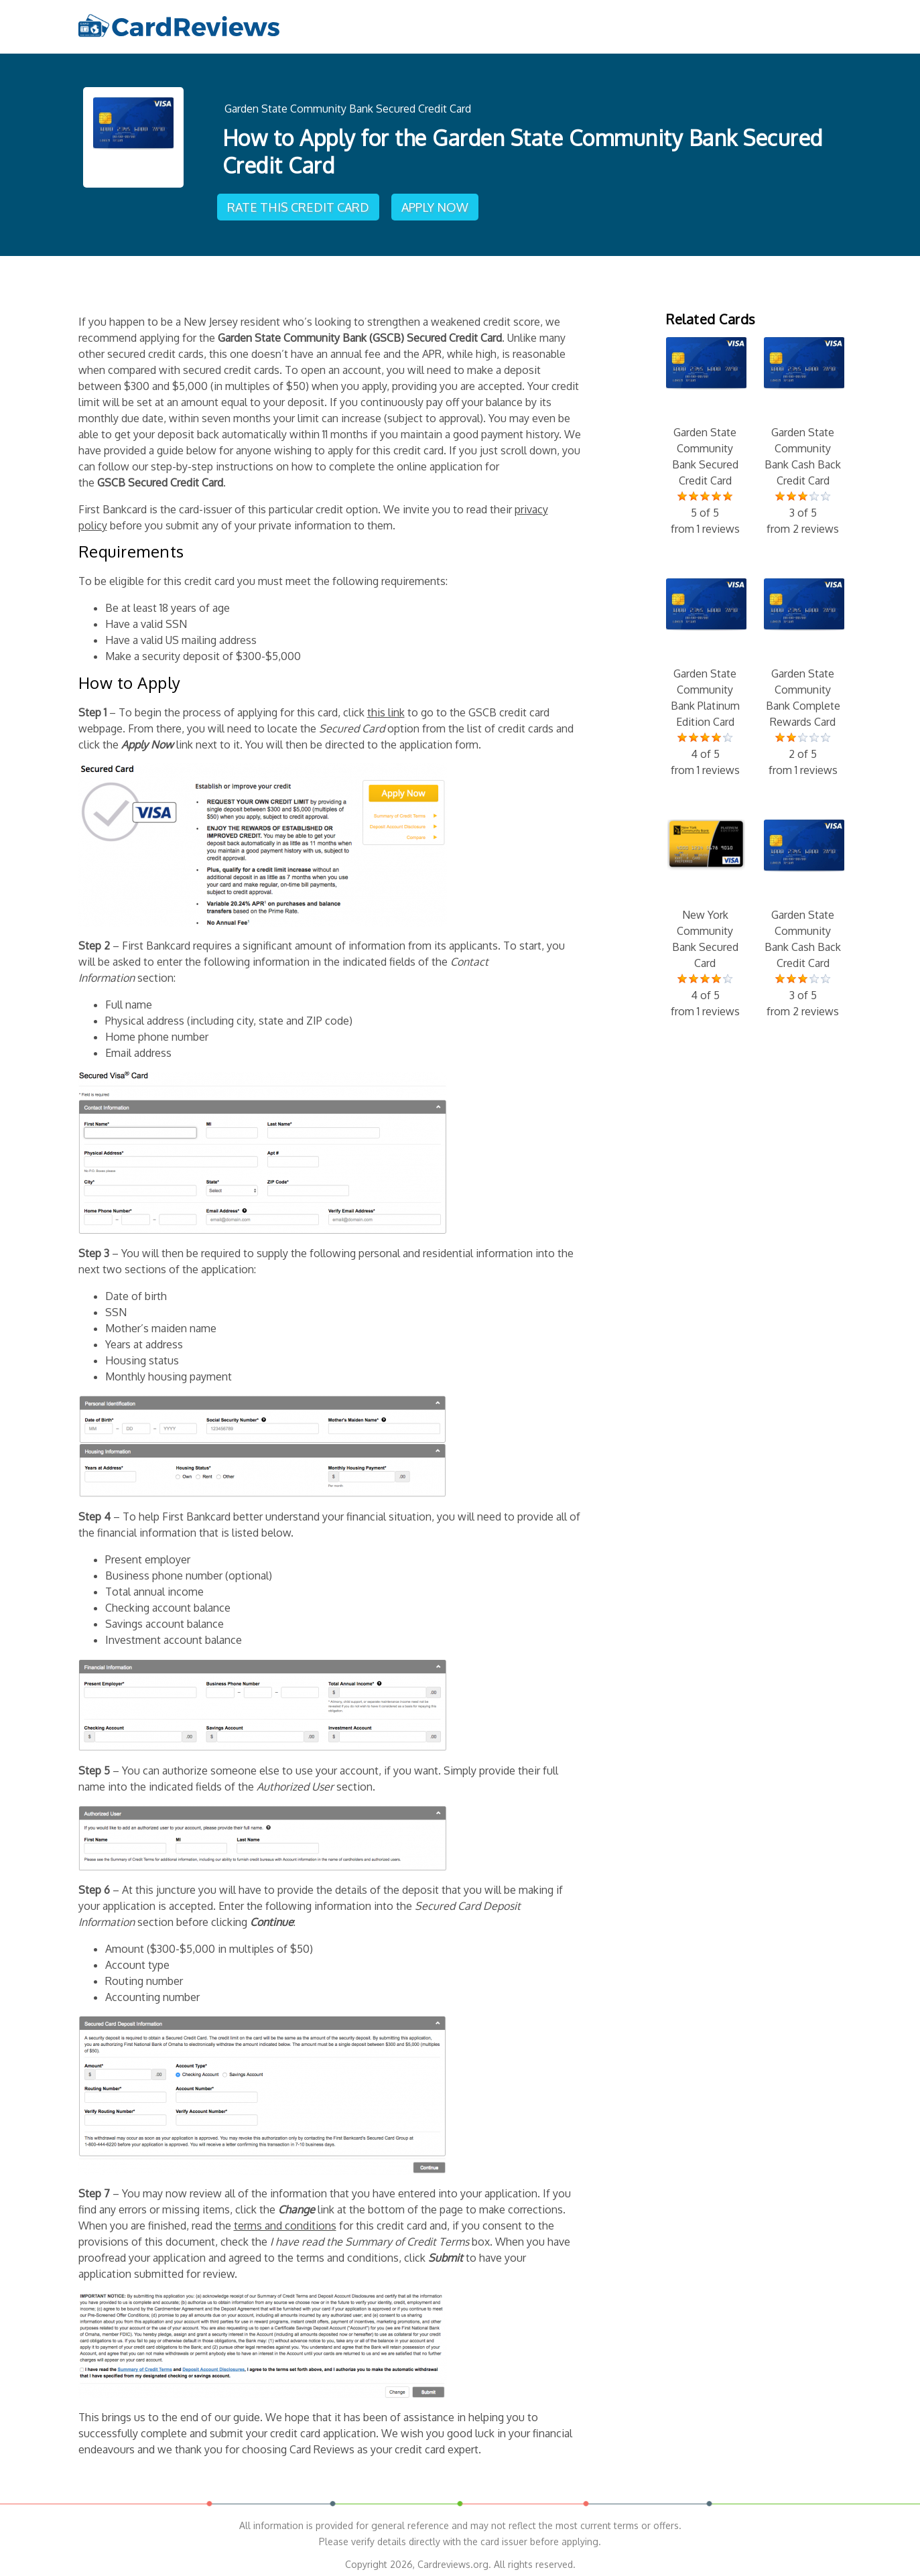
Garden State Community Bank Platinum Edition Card (705, 671)
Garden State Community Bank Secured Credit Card (347, 107)
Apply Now (437, 202)
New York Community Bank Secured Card (705, 913)
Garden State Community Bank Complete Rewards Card (803, 671)
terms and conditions (285, 2219)
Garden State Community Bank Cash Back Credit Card (803, 430)
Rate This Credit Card (300, 202)
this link (386, 705)
